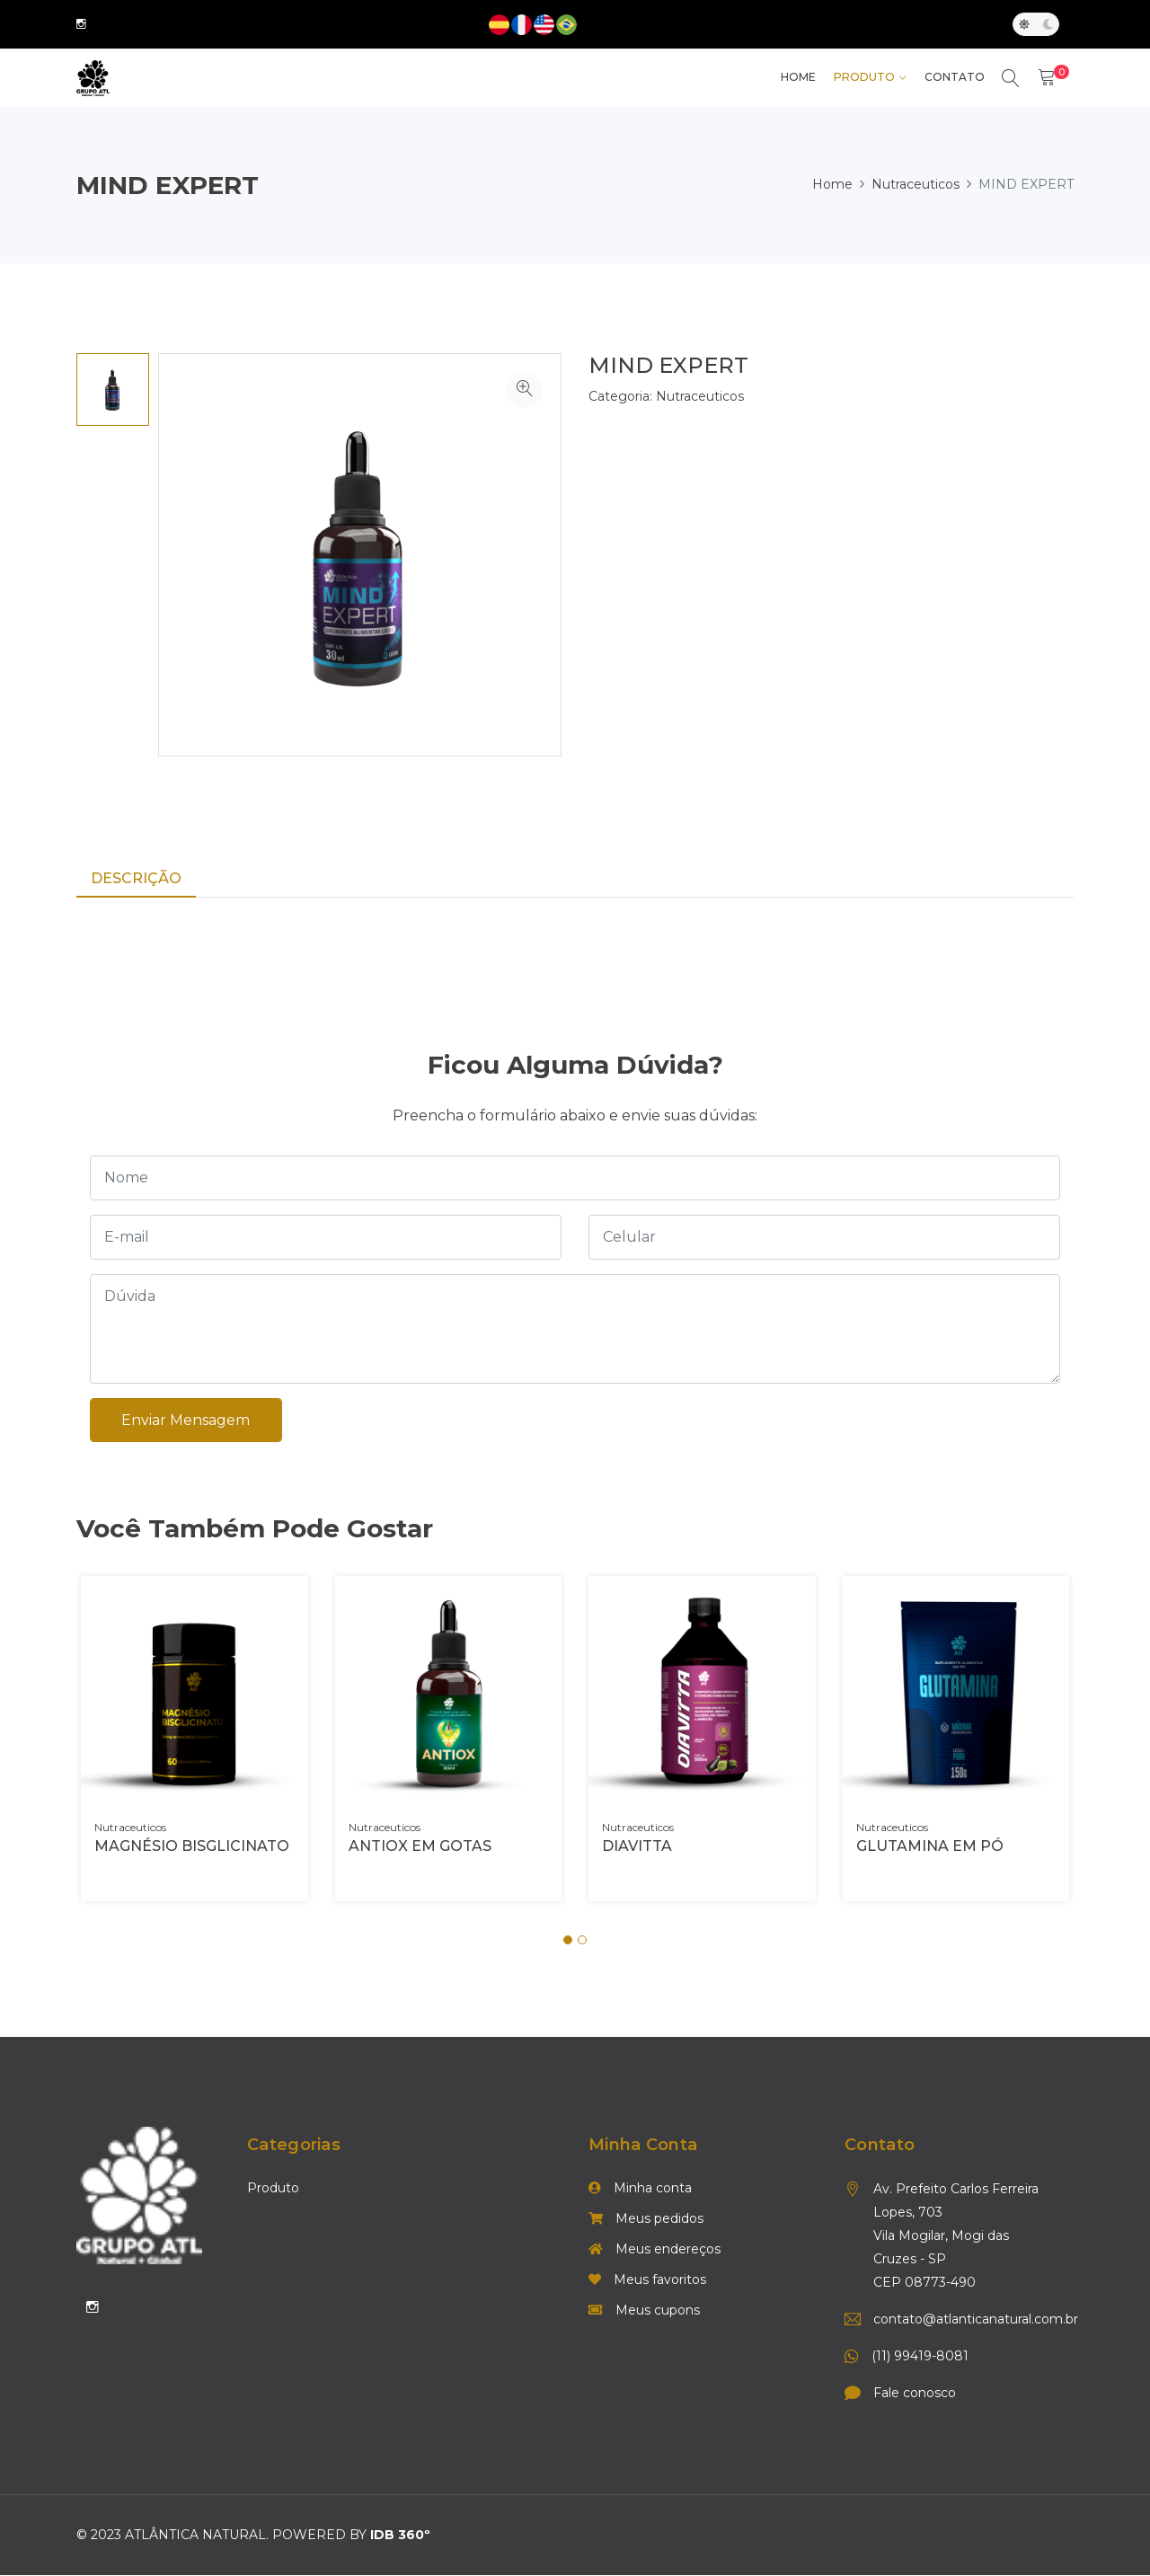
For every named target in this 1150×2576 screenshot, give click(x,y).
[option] (112, 389)
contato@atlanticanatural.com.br (962, 2321)
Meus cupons (644, 2312)
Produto (863, 77)
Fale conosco (914, 2394)
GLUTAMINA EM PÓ (930, 1847)
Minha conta (640, 2190)
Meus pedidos (645, 2220)
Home (832, 184)
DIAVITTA (637, 1847)
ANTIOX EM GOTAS (420, 1847)
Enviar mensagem (186, 1421)
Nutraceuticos (915, 184)
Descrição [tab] (136, 878)
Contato (954, 77)
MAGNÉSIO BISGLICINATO (191, 1847)
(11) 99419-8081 (920, 2358)
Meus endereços (654, 2251)
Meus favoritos (647, 2281)
